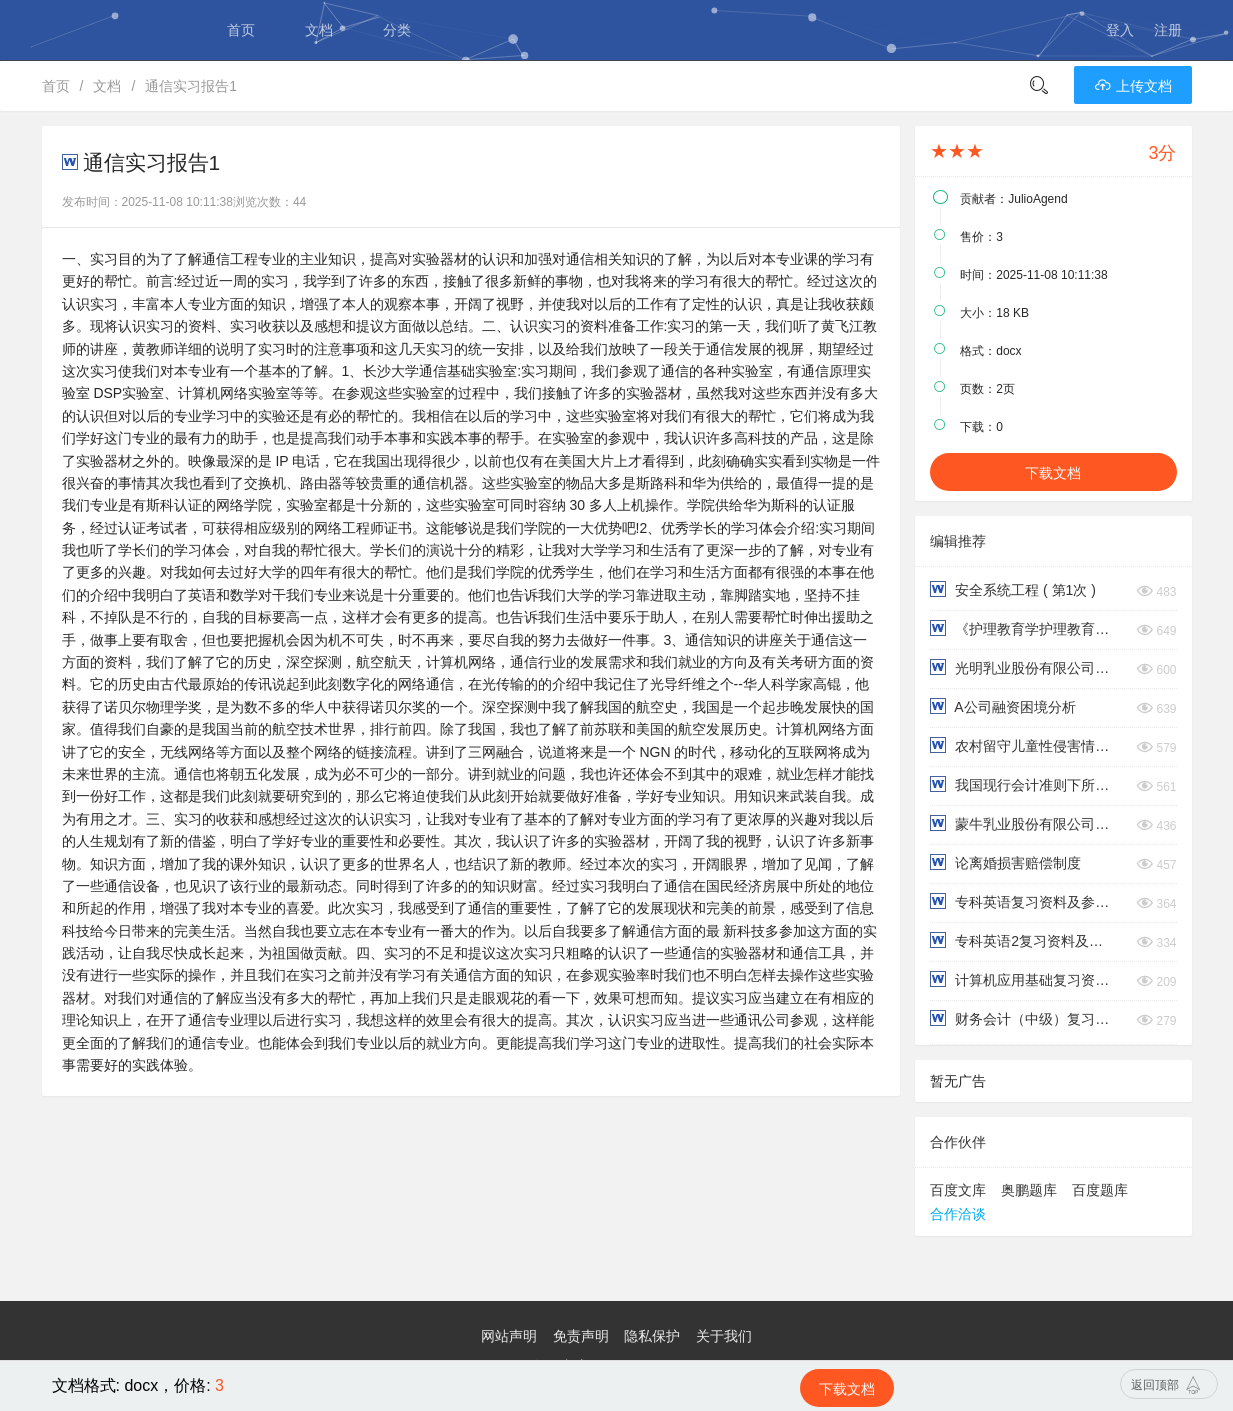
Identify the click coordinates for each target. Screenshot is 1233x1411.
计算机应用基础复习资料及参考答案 (1022, 979)
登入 (1120, 30)
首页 (241, 30)
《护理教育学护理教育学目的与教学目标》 (1022, 628)
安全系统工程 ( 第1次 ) (1013, 589)
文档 (319, 30)
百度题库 (1100, 1190)
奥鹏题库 (1029, 1190)
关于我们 (724, 1336)
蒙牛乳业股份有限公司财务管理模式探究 (1022, 823)
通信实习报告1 (191, 86)
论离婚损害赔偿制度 (1005, 862)
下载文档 (1053, 473)
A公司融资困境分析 (1002, 706)
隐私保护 (652, 1336)
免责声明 (581, 1336)
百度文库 (958, 1190)
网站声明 (509, 1336)
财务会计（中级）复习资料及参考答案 (1022, 1018)
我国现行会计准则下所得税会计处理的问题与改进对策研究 (1022, 784)
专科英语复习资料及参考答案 (1022, 901)
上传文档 (1133, 86)
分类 (397, 30)
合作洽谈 (958, 1214)
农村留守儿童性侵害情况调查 (1022, 745)
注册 (1168, 30)
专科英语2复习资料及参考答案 (1022, 940)
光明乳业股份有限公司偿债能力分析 (1022, 667)
